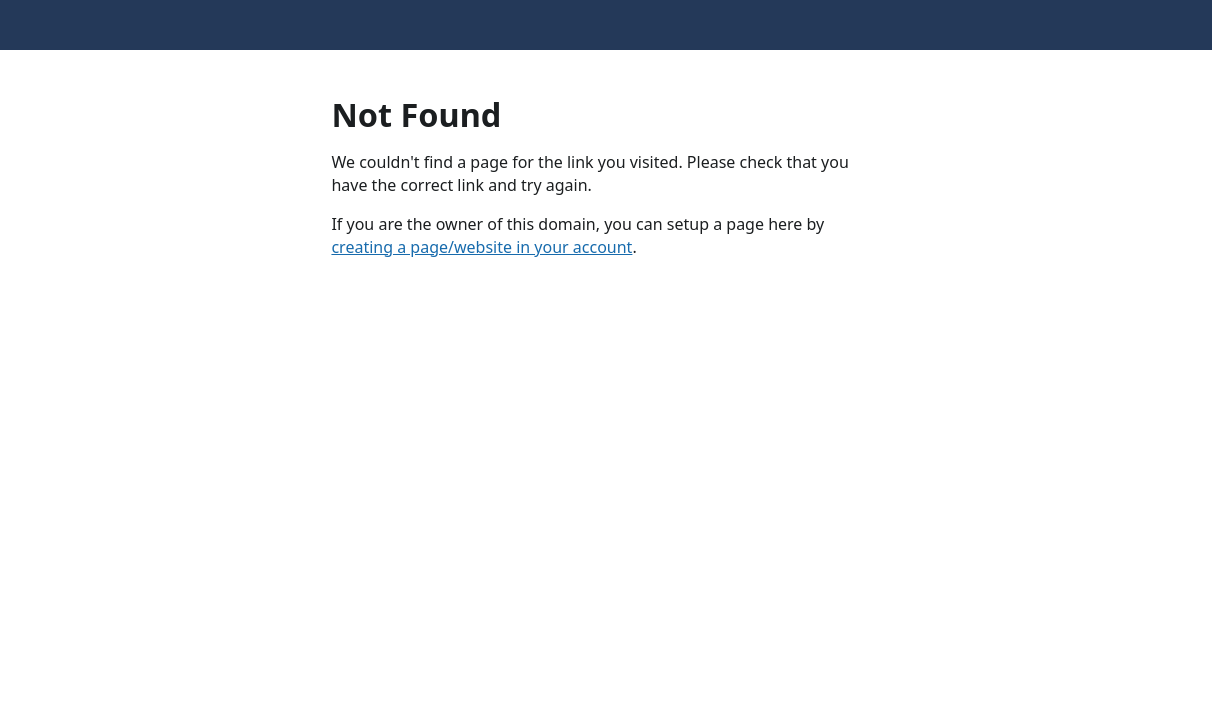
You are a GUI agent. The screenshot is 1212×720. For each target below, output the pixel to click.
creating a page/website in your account (481, 247)
